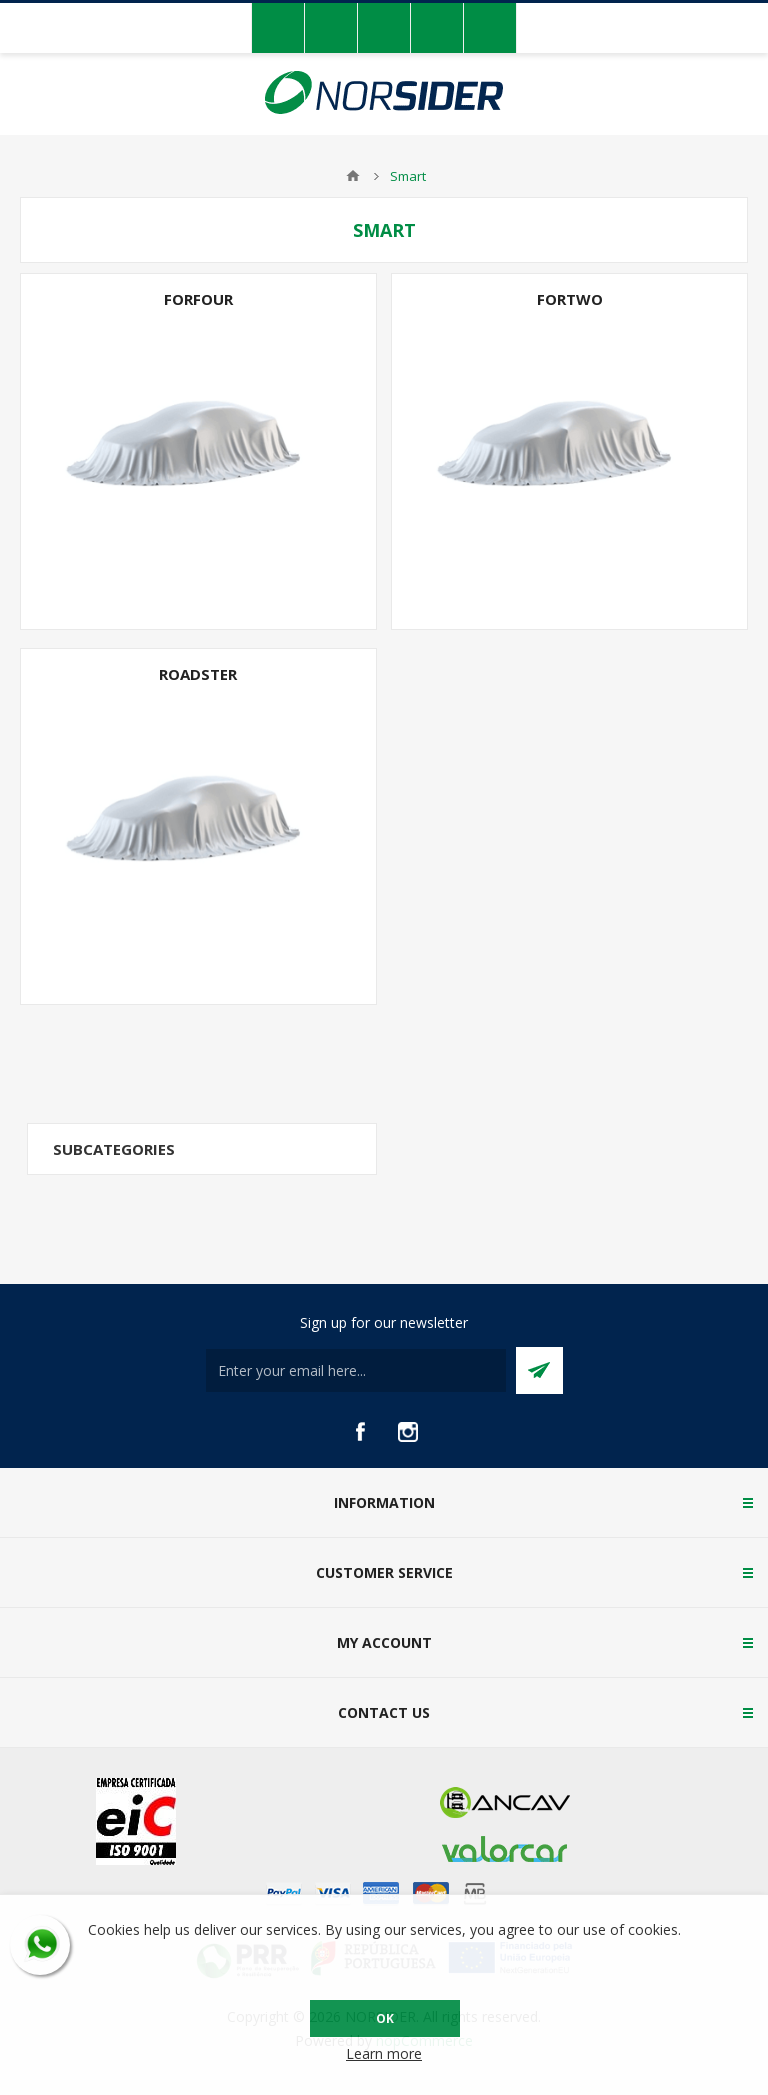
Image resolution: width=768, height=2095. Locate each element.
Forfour (198, 299)
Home (353, 176)
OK (385, 2018)
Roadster (198, 674)
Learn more (384, 2053)
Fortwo (570, 299)
